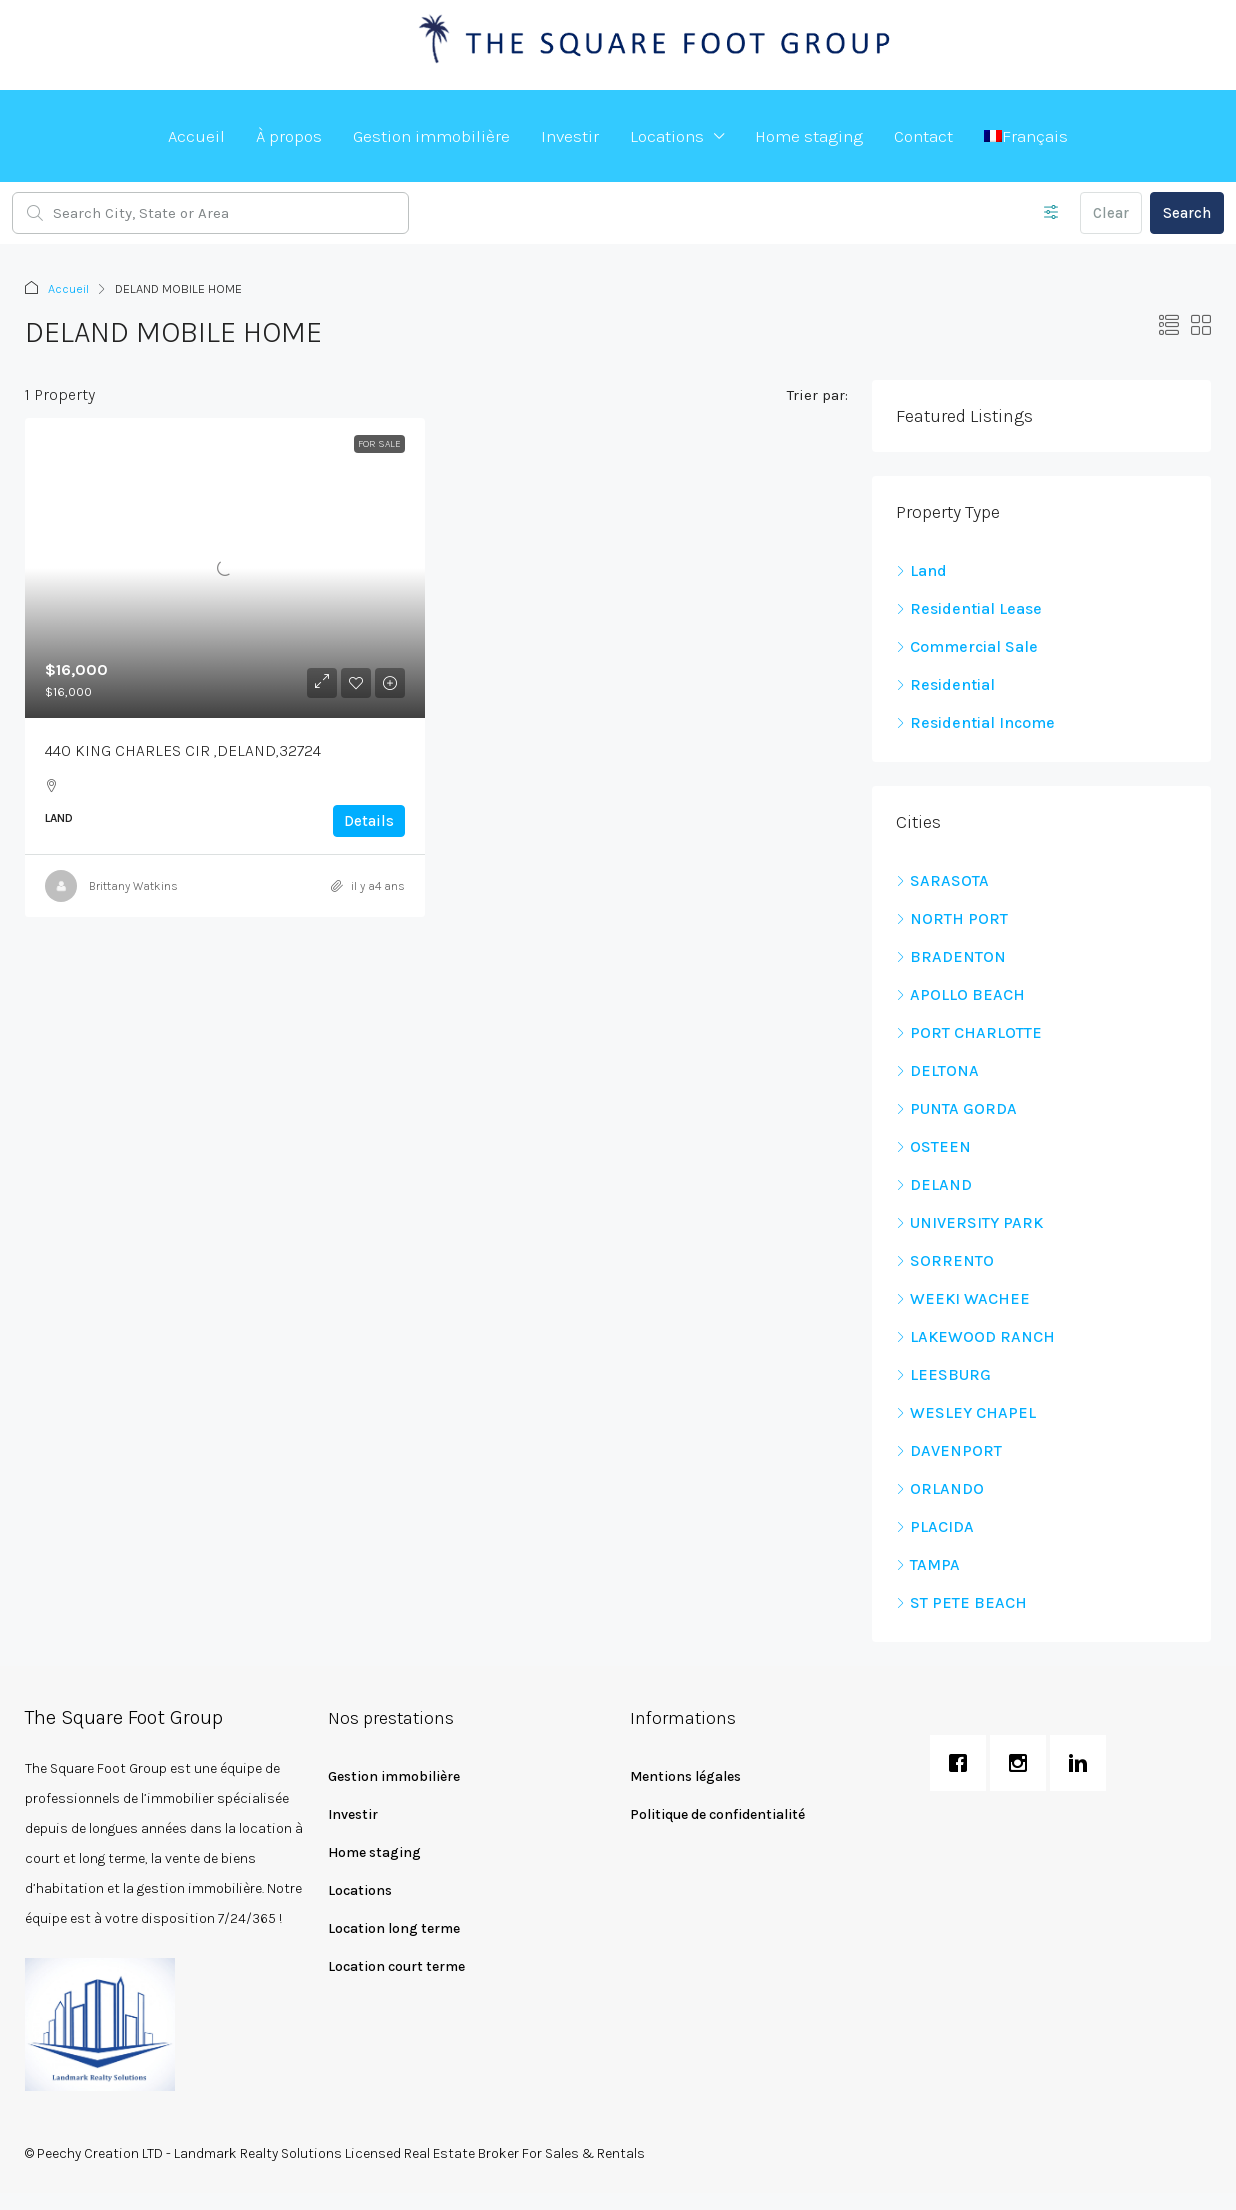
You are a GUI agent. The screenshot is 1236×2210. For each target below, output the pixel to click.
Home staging (809, 136)
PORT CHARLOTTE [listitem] (969, 1032)
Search (1187, 213)
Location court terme (396, 1966)
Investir (570, 136)
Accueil (196, 136)
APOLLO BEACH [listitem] (960, 994)
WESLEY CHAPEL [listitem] (966, 1412)
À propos (289, 136)
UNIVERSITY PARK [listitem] (969, 1222)
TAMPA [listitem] (928, 1564)
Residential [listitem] (945, 684)
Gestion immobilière (431, 136)
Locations (667, 136)
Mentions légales (685, 1776)
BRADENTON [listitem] (951, 956)
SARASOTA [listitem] (942, 880)
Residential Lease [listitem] (969, 608)
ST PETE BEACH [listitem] (961, 1602)
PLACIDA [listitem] (935, 1526)
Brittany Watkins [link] (133, 886)
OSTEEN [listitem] (933, 1146)
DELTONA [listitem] (937, 1070)
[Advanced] (1051, 213)
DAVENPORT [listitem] (949, 1450)
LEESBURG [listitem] (943, 1374)
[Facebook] (963, 1763)
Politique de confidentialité (717, 1814)
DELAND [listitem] (934, 1184)
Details (369, 821)
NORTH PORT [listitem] (952, 918)
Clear (1111, 213)
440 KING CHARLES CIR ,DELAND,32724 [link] (183, 750)
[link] (225, 568)
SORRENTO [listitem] (945, 1260)
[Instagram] (1023, 1763)
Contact (923, 136)
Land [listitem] (921, 570)
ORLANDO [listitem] (940, 1488)
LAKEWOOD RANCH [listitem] (975, 1336)
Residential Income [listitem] (975, 722)
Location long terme (394, 1928)
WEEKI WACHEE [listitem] (963, 1298)
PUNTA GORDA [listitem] (956, 1108)
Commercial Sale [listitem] (967, 646)
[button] (1169, 326)
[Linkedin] (1083, 1763)
